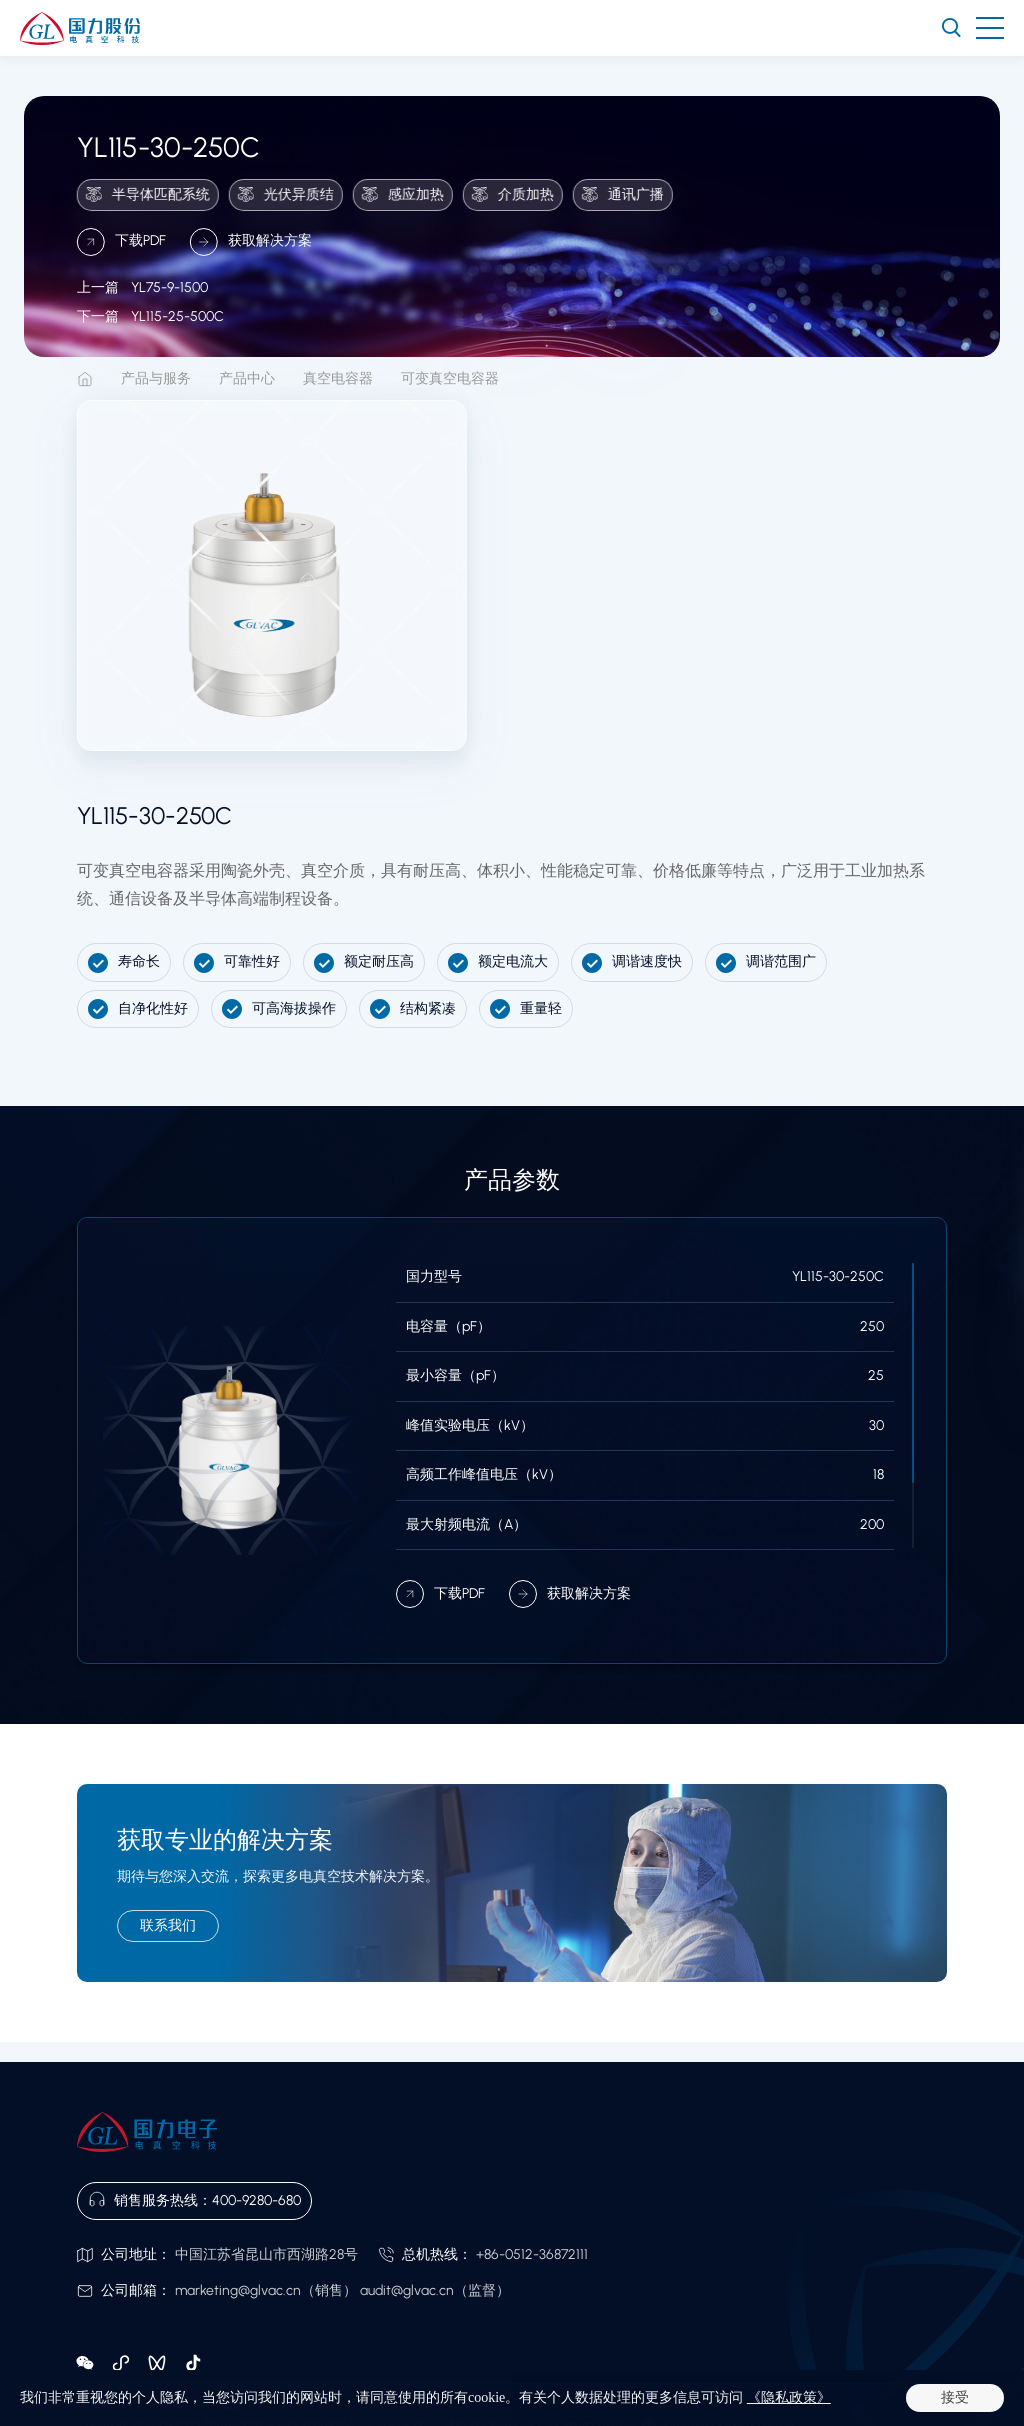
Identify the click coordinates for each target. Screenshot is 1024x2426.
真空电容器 (338, 379)
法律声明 (101, 2404)
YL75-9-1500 (142, 310)
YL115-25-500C (150, 340)
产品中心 (247, 379)
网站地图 (217, 2404)
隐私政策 (159, 2404)
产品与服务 (156, 379)
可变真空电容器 (450, 379)
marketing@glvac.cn (238, 2290)
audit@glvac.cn (407, 2290)
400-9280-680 (256, 2200)
